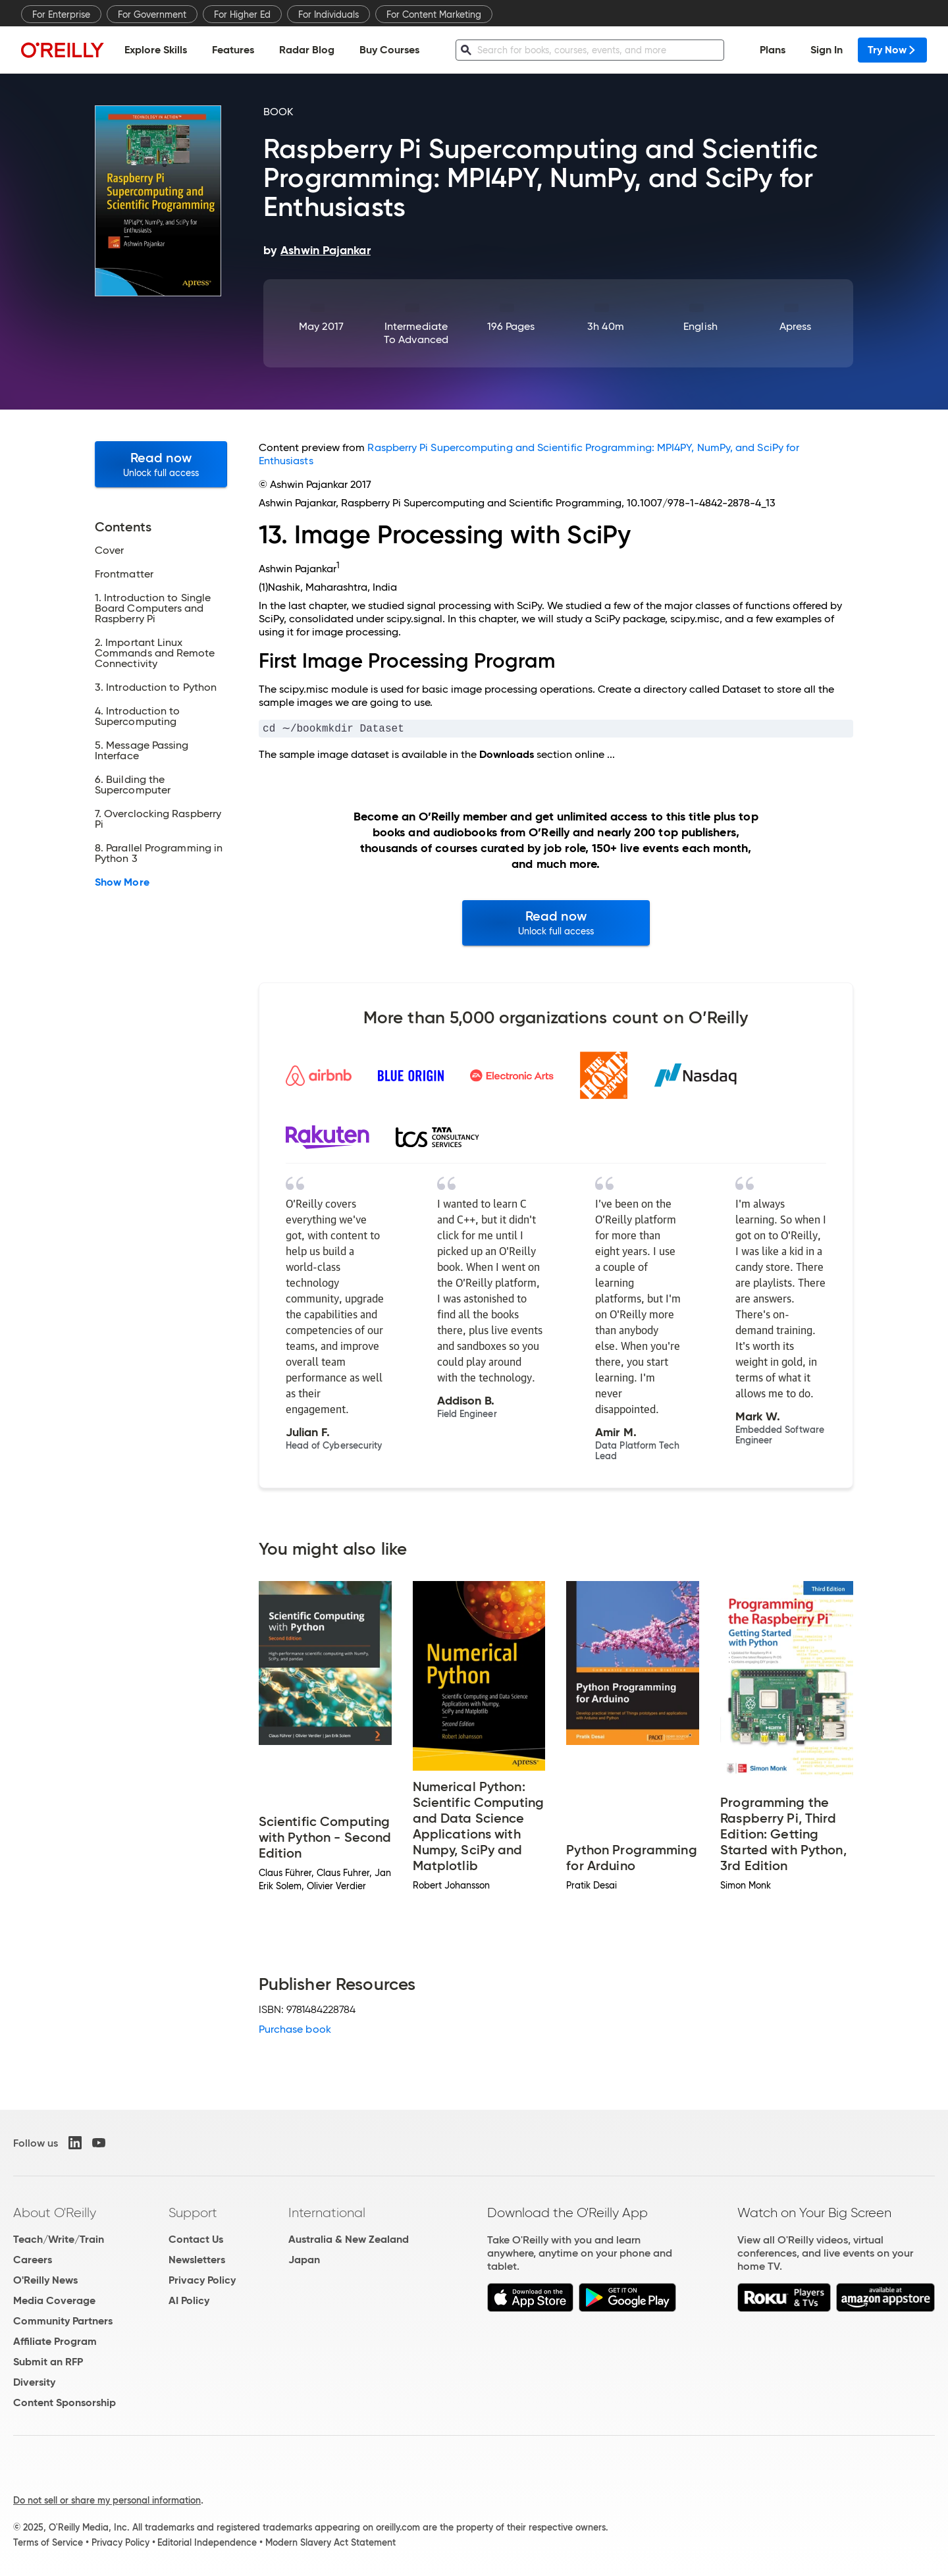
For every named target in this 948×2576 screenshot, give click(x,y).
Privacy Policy (202, 2281)
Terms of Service (48, 2544)
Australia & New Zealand (348, 2240)
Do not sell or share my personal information (107, 2502)
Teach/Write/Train (58, 2240)
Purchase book (295, 2030)
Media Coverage (54, 2302)
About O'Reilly (54, 2214)
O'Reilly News (45, 2281)
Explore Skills (155, 50)
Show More (122, 882)
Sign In (826, 50)
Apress (795, 326)
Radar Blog (306, 50)
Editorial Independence (207, 2544)
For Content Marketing (433, 14)
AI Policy (189, 2302)
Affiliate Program (55, 2342)
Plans (772, 50)
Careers (32, 2261)
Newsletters (197, 2261)
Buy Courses (389, 50)
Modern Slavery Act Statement (330, 2544)
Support (193, 2214)
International (326, 2214)
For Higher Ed (242, 14)
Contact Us (196, 2240)
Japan (304, 2261)
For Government (152, 14)
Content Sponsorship (64, 2404)
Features (233, 50)
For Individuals (328, 14)
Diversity (34, 2383)
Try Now (892, 50)
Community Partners (63, 2322)
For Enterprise (61, 14)
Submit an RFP (48, 2363)
